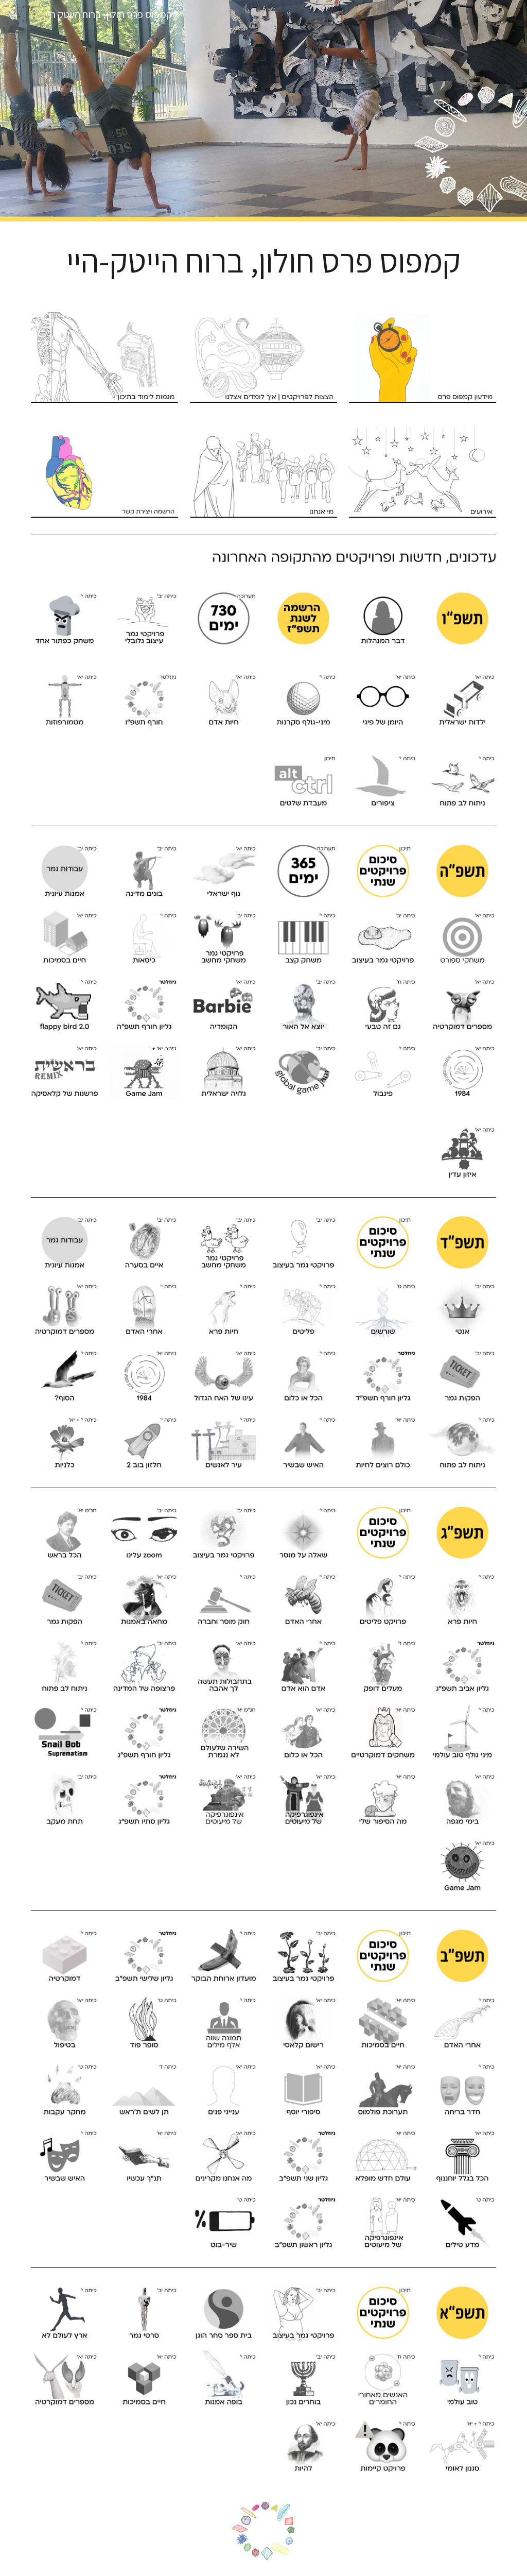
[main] (264, 260)
